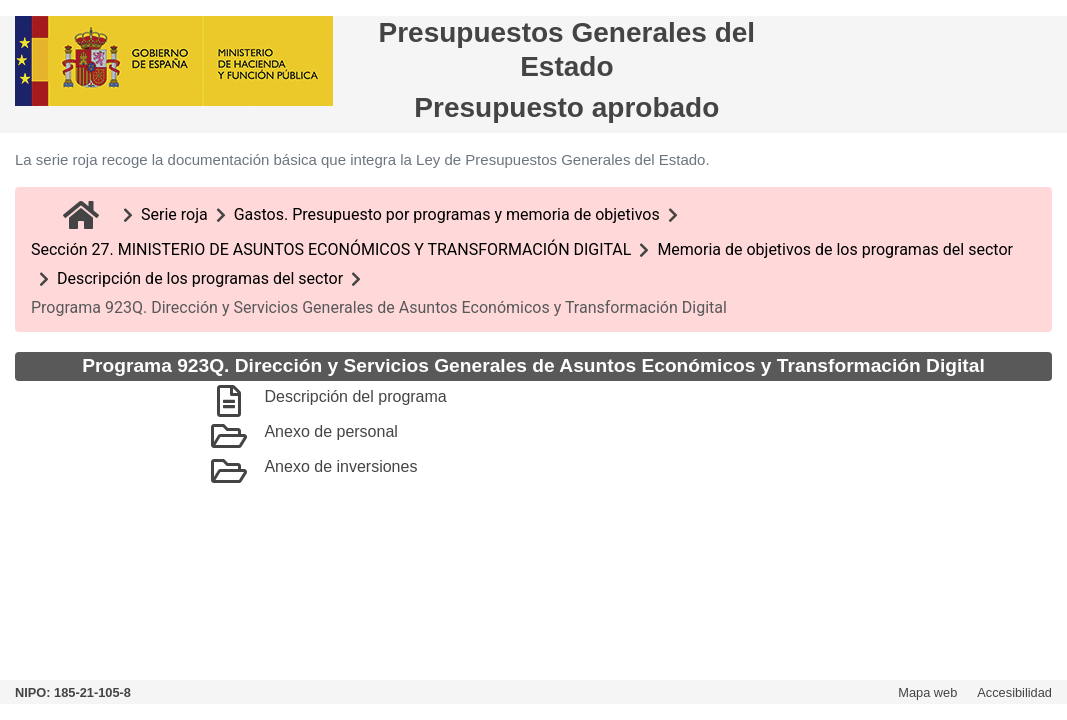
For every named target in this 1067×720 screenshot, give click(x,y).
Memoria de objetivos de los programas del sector (835, 249)
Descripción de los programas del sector (200, 278)
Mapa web (927, 692)
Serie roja (174, 214)
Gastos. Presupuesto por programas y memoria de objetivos (447, 214)
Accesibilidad (1014, 692)
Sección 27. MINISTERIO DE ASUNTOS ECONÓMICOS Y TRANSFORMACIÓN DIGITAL (331, 249)
